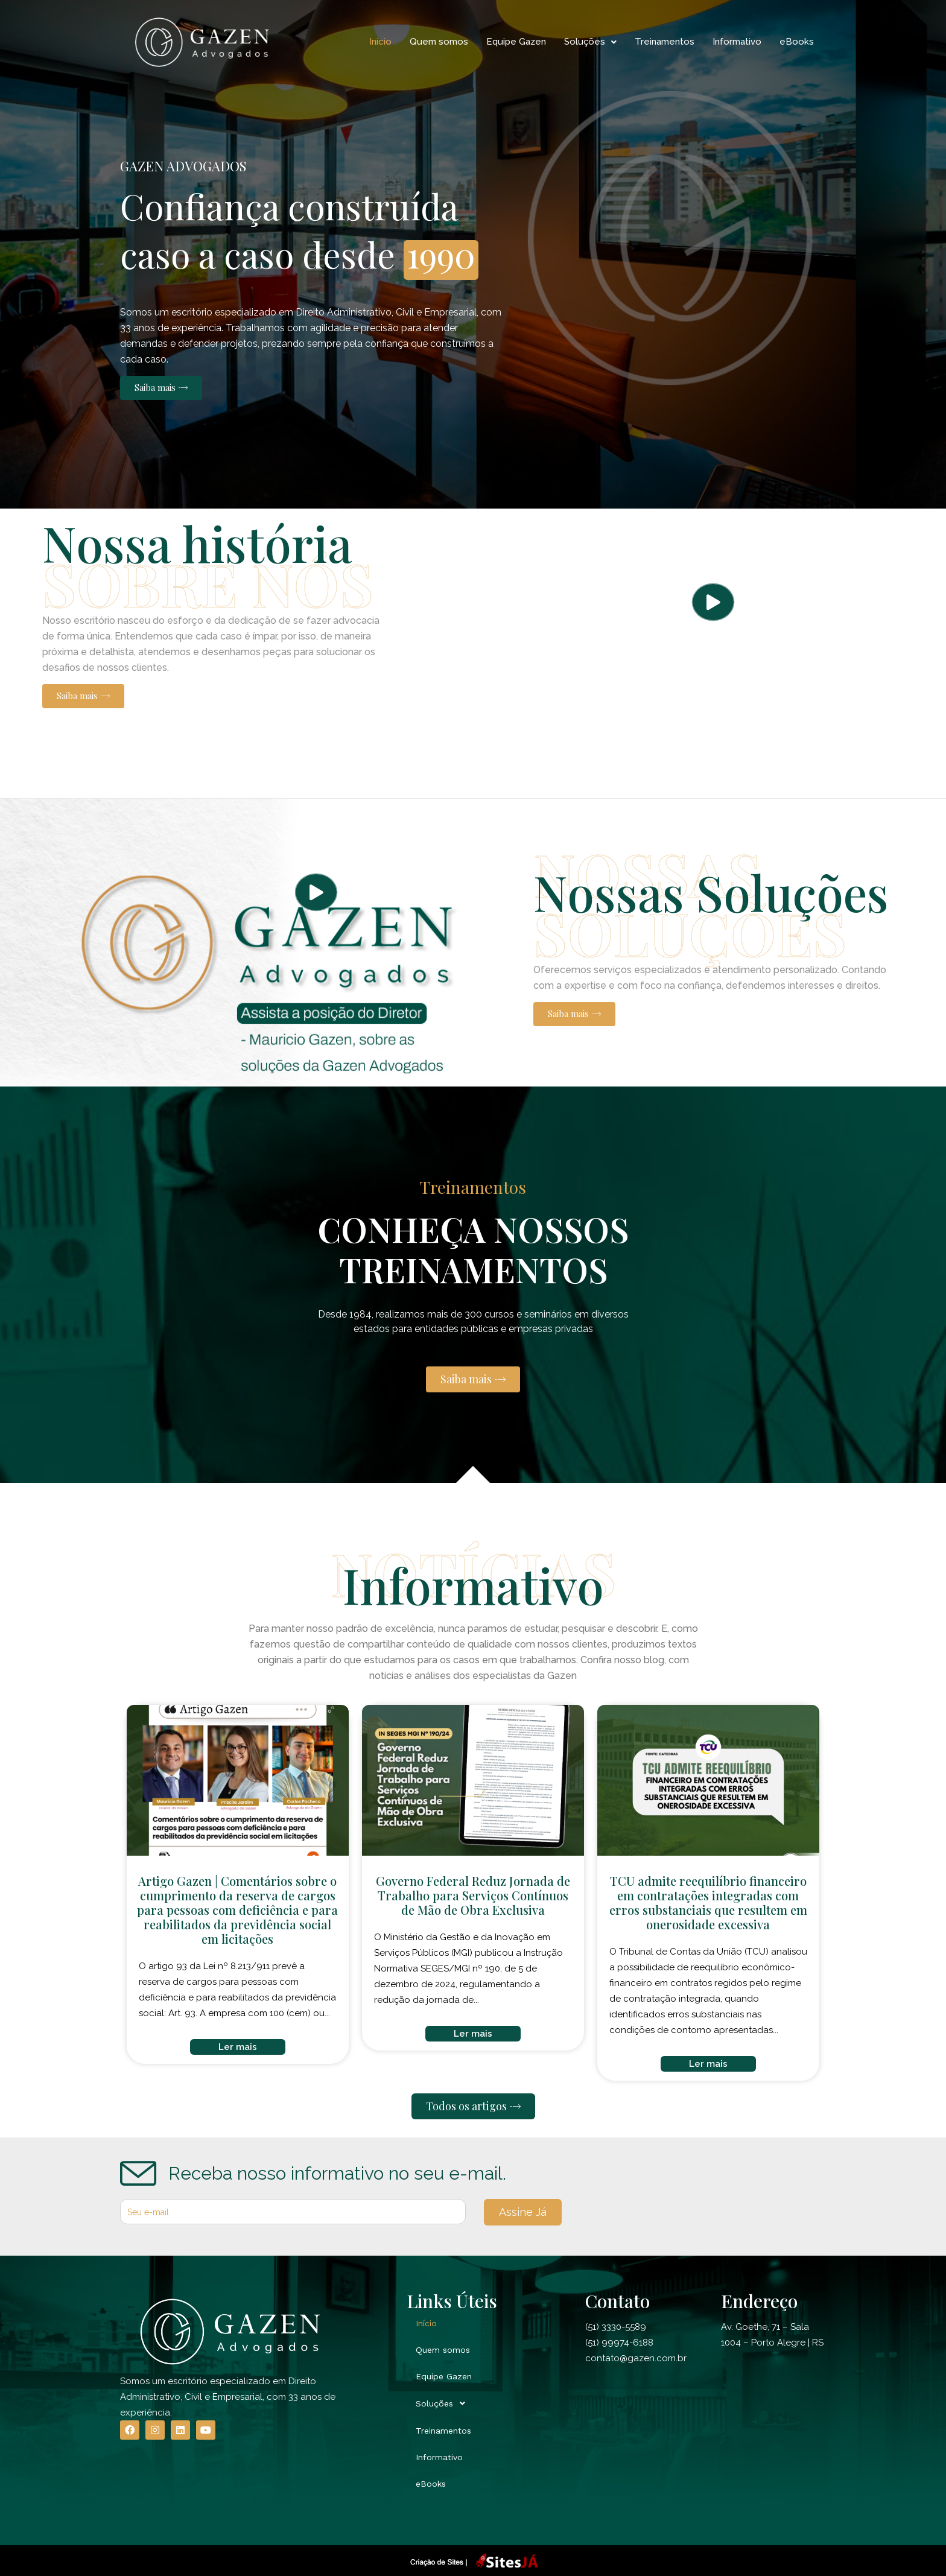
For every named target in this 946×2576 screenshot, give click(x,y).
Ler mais (237, 2046)
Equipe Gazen (516, 41)
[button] (161, 388)
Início (380, 41)
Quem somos (439, 41)
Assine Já (523, 2212)
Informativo (737, 41)
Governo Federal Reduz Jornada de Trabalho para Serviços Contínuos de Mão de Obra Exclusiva (473, 1895)
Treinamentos (664, 41)
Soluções (590, 41)
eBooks (796, 41)
